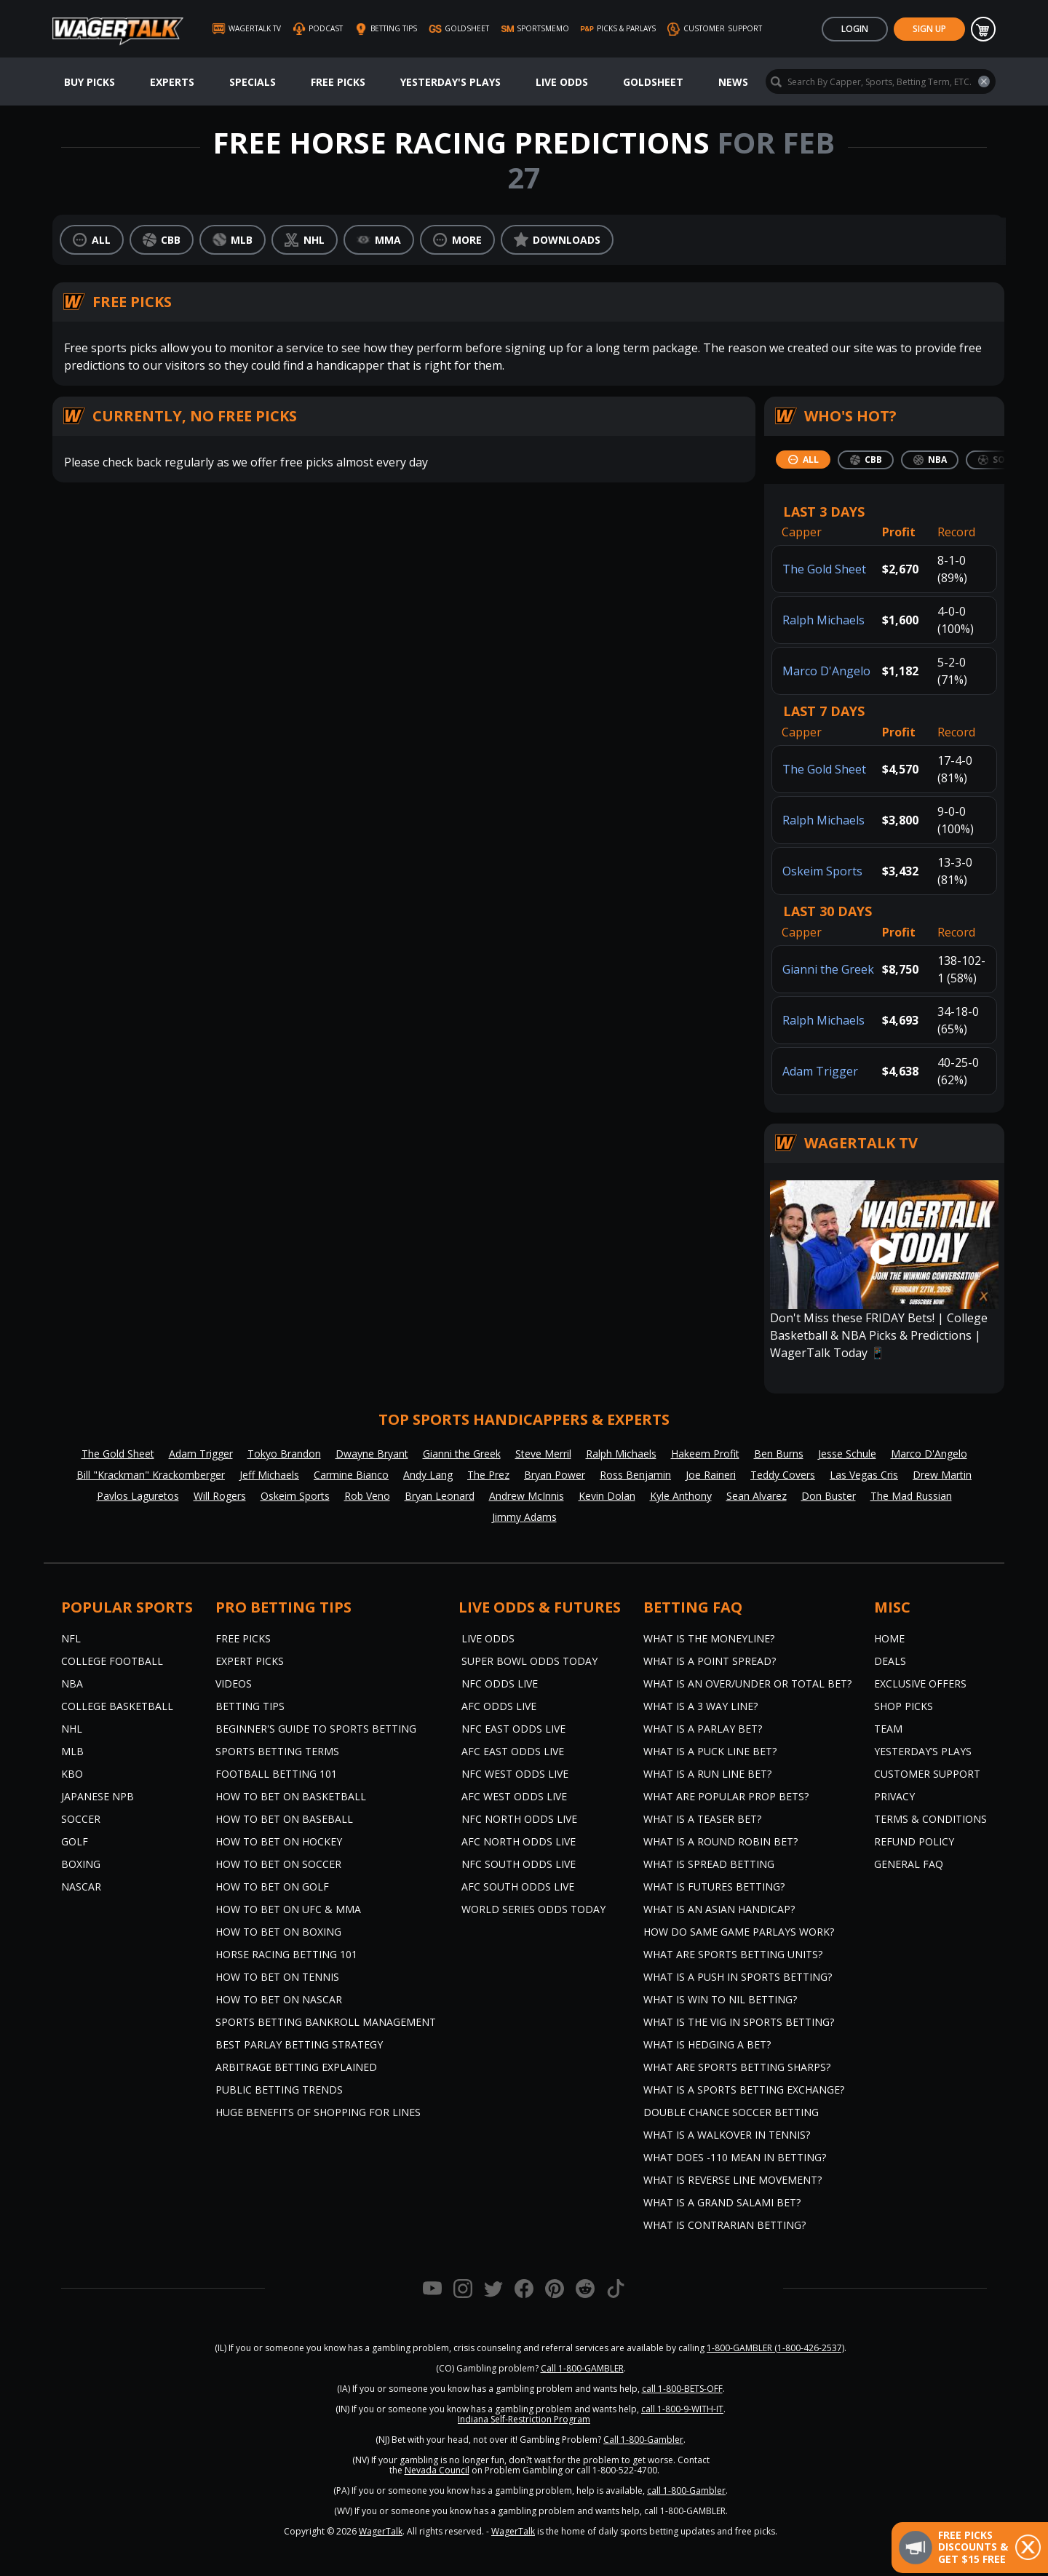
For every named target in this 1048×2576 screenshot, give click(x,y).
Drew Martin (942, 1475)
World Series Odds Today (533, 1909)
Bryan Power (554, 1475)
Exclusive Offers (920, 1683)
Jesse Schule (847, 1453)
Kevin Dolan (607, 1496)
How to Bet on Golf (272, 1886)
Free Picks (338, 82)
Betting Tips (250, 1706)
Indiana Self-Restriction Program (524, 2419)
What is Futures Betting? (714, 1886)
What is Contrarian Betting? (724, 2225)
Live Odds (562, 82)
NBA (72, 1683)
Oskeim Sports (822, 871)
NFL (71, 1638)
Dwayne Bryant (372, 1453)
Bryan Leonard (440, 1496)
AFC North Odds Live (518, 1841)
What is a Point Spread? (709, 1661)
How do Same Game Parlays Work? (738, 1932)
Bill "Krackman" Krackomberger (150, 1475)
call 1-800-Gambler (686, 2490)
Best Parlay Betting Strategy (299, 2044)
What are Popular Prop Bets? (726, 1796)
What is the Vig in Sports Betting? (738, 2022)
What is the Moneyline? (708, 1638)
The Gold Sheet (824, 569)
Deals (890, 1661)
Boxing (80, 1864)
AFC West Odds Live (514, 1796)
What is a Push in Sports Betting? (737, 1977)
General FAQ (908, 1864)
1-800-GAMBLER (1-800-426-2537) (775, 2348)
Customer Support (927, 1774)
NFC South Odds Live (518, 1864)
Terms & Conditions (930, 1819)
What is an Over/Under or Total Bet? (747, 1683)
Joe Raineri (711, 1475)
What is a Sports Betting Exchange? (743, 2089)
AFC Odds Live (498, 1706)
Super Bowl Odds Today (529, 1661)
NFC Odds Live (499, 1683)
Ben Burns (778, 1453)
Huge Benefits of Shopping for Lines (318, 2112)
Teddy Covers (782, 1475)
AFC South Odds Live (517, 1886)
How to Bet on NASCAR (278, 1999)
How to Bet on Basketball (290, 1796)
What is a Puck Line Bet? (710, 1751)
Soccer (80, 1819)
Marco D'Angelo (826, 671)
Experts (172, 82)
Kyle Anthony (681, 1496)
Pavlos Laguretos (138, 1496)
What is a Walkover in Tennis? (726, 2135)
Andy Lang (428, 1475)
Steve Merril (543, 1453)
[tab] (803, 459)
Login (854, 29)
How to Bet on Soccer (278, 1864)
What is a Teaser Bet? (702, 1819)
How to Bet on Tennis (277, 1977)
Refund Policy (914, 1841)
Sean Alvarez (756, 1496)
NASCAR (81, 1886)
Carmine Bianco (351, 1475)
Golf (74, 1841)
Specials (252, 82)
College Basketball (117, 1706)
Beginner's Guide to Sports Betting (315, 1729)
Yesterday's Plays (450, 82)
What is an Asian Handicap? (719, 1909)
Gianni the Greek (828, 969)
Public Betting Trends (279, 2089)
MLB (72, 1751)
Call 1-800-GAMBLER (582, 2368)
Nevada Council (437, 2470)
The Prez (488, 1475)
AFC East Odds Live (512, 1751)
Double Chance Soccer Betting (731, 2112)
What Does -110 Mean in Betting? (734, 2157)
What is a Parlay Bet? (702, 1729)
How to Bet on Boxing (278, 1932)
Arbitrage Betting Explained (296, 2067)
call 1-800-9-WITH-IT (682, 2409)
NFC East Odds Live (513, 1729)
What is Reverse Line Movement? (732, 2180)
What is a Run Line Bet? (707, 1774)
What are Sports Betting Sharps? (736, 2067)
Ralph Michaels (823, 620)
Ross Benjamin (635, 1475)
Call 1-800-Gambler (643, 2439)
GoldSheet (653, 82)
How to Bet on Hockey (278, 1841)
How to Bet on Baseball (284, 1819)
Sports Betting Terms (277, 1751)
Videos (233, 1683)
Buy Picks (89, 82)
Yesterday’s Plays (923, 1751)
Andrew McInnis (526, 1496)
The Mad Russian (911, 1496)
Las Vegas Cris (864, 1475)
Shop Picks (903, 1706)
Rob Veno (367, 1496)
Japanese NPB (97, 1796)
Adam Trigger (820, 1071)
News (733, 82)
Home (889, 1638)
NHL (71, 1729)
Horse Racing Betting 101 (286, 1954)
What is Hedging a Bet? (707, 2044)
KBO (72, 1774)
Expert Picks (249, 1661)
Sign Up (929, 29)
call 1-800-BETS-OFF (682, 2388)
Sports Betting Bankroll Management (325, 2022)
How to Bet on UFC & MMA (288, 1909)
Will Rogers (220, 1496)
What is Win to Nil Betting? (720, 1999)
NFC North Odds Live (519, 1819)
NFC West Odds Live (514, 1774)
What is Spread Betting (708, 1864)
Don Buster (828, 1496)
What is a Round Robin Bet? (720, 1841)
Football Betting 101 (276, 1774)
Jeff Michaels (269, 1475)
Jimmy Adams (524, 1517)
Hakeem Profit (705, 1453)
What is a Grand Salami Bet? (722, 2202)
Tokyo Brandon (284, 1453)
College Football (112, 1661)
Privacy (894, 1796)
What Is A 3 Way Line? (700, 1706)
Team (888, 1729)
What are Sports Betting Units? (732, 1954)
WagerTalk (380, 2531)
